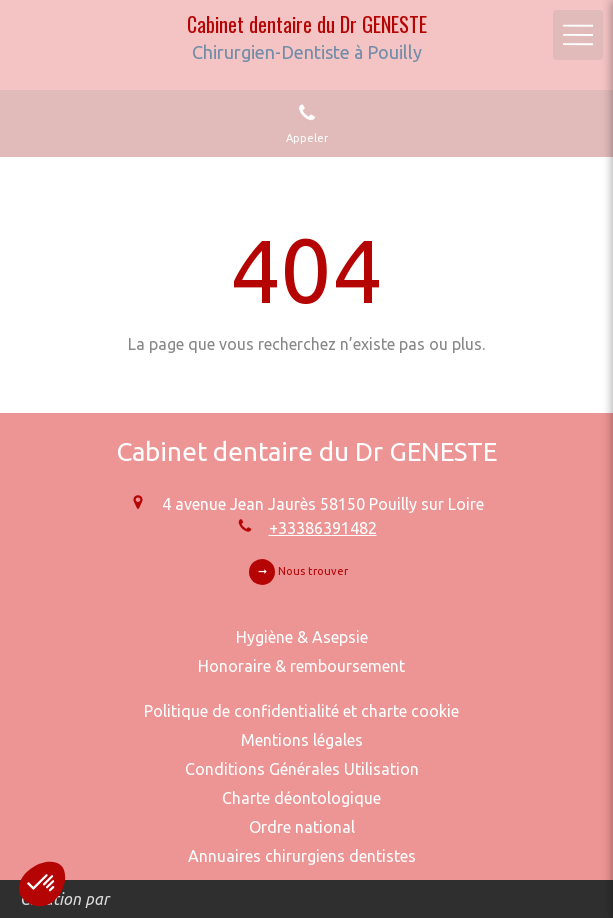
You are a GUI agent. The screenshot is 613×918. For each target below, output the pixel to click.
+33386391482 (323, 528)
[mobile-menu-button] (578, 35)
